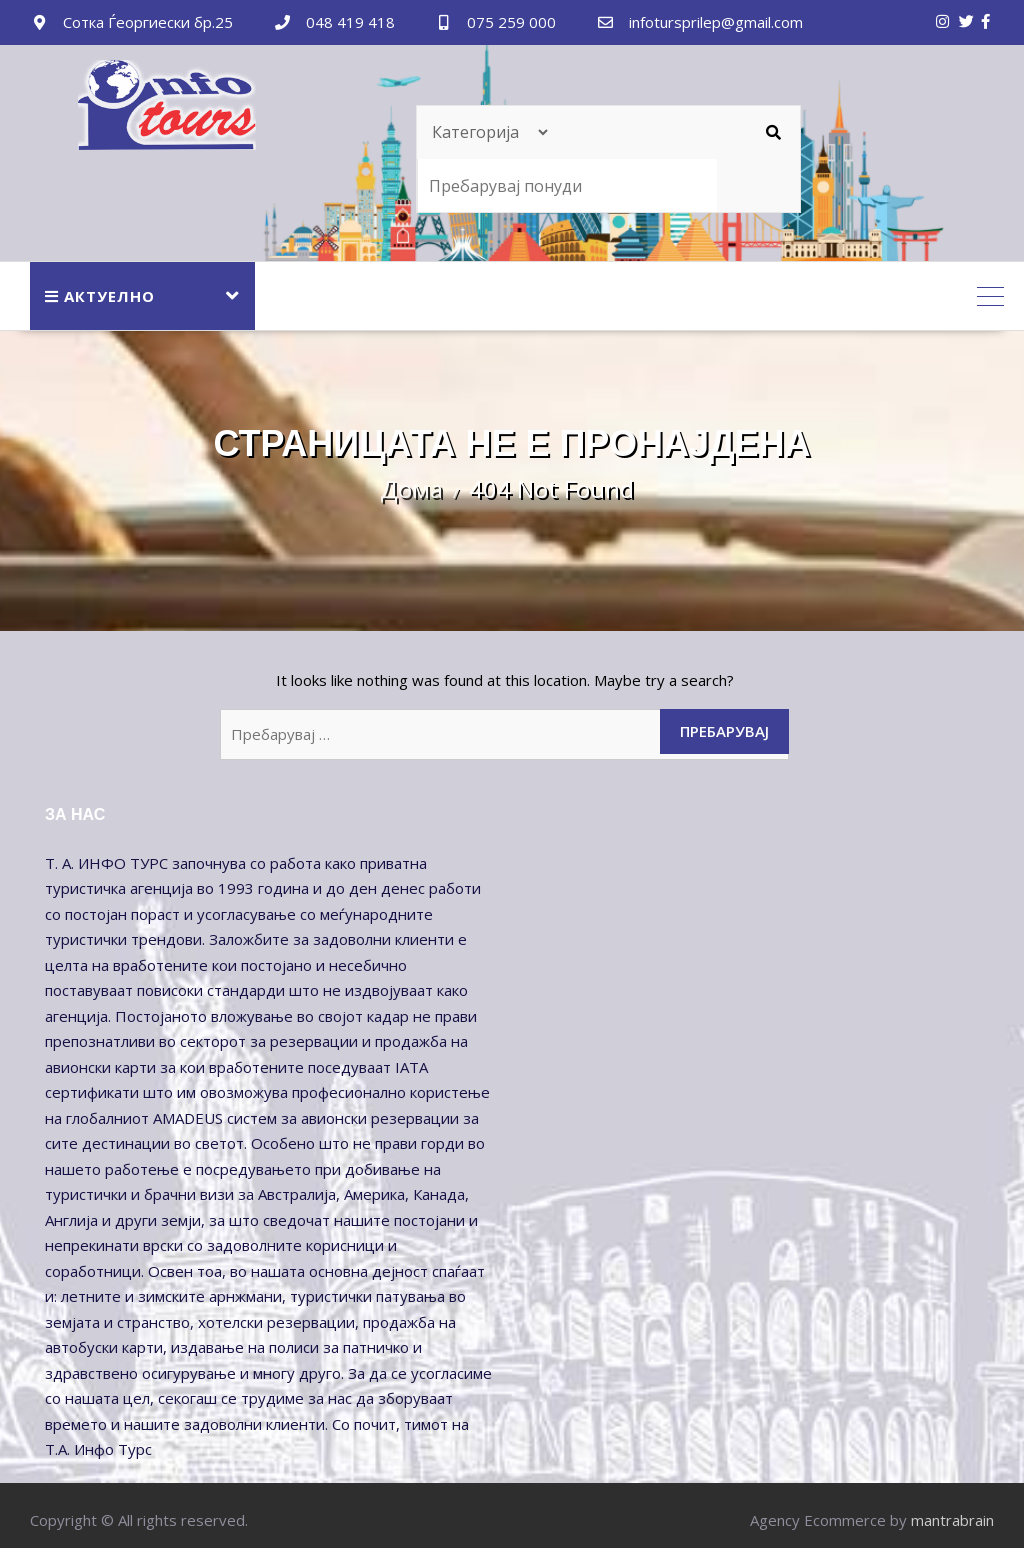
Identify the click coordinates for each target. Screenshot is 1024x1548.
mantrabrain (952, 1520)
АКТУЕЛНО (100, 296)
